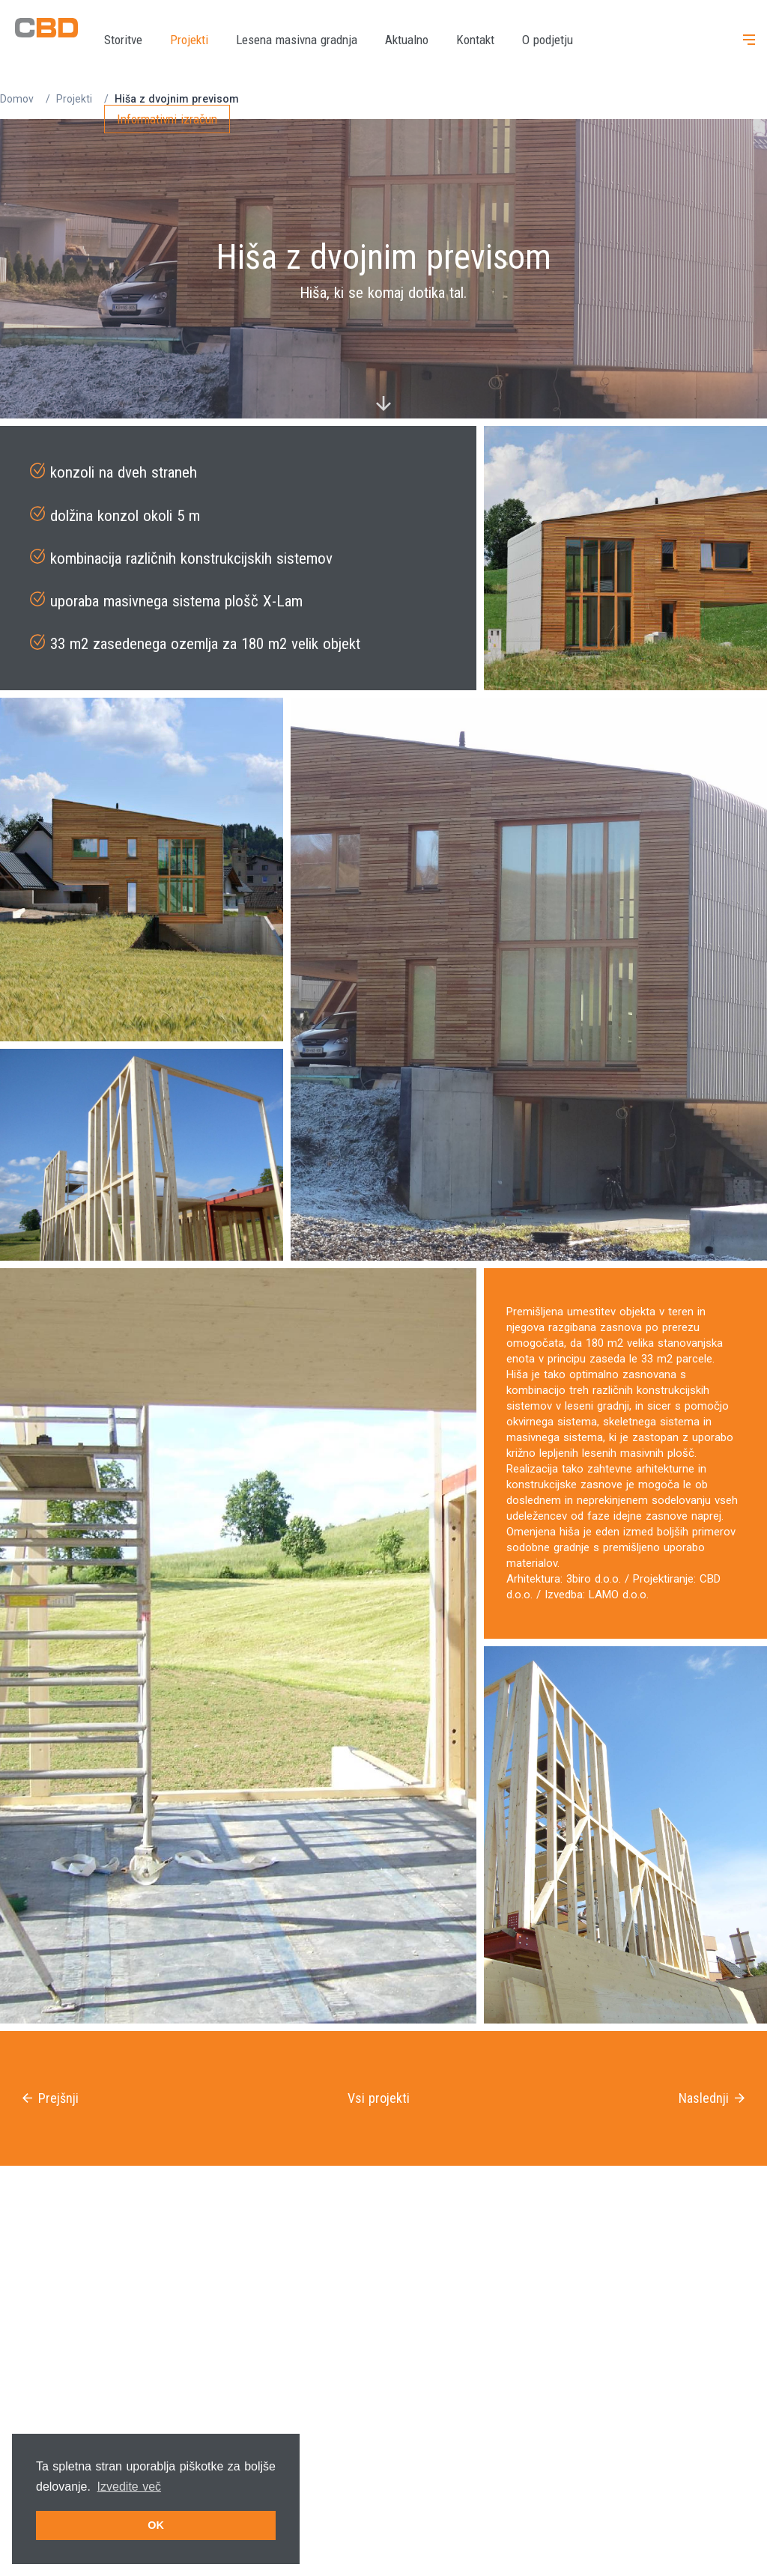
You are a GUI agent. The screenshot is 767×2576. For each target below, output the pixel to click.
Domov (17, 99)
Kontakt (475, 39)
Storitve (123, 39)
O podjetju (547, 39)
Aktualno (406, 39)
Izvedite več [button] (129, 2486)
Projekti (189, 39)
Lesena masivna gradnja (296, 39)
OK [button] (156, 2525)
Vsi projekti (379, 2098)
